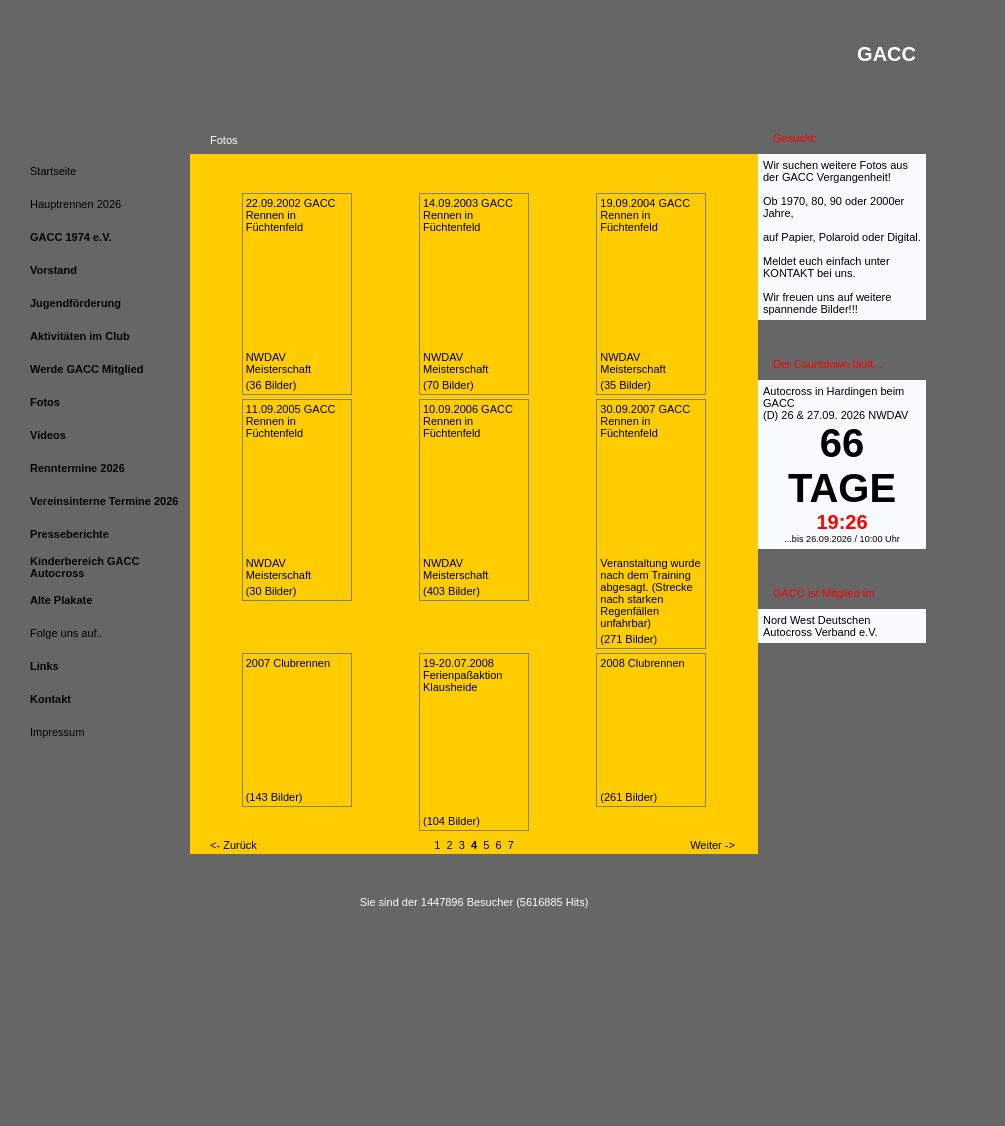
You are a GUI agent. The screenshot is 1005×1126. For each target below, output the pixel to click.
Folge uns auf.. (66, 633)
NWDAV (888, 415)
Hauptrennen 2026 (75, 204)
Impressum (57, 732)
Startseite (53, 171)
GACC (779, 403)
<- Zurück (233, 845)
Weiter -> (712, 845)
